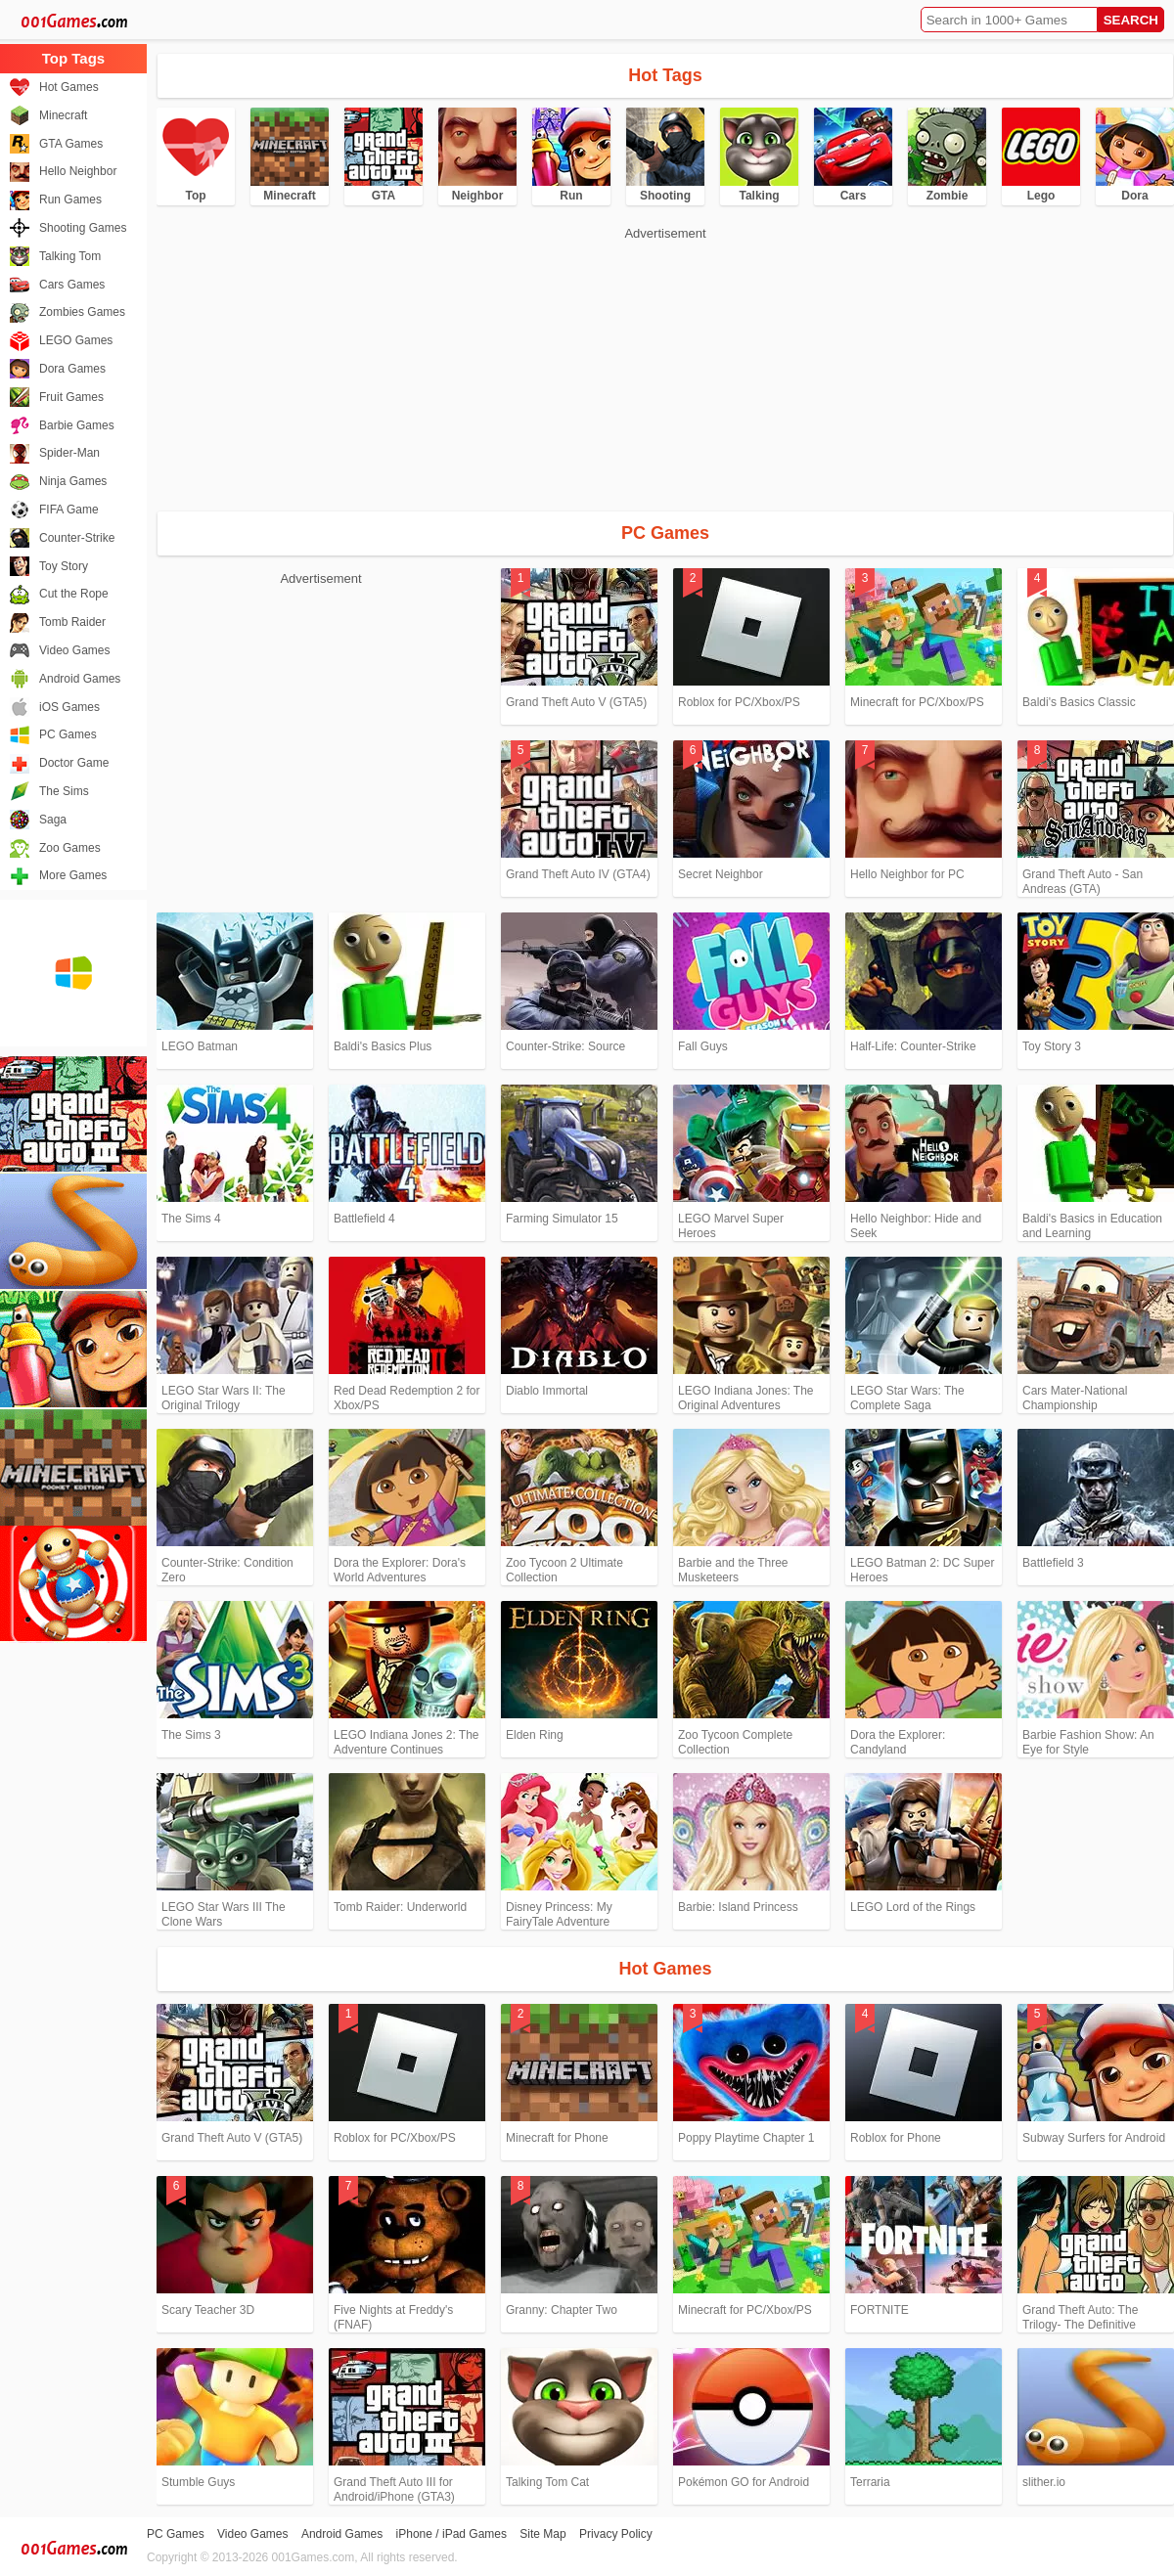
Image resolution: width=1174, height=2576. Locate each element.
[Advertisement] (350, 366)
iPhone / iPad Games (451, 2534)
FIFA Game (69, 509)
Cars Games (72, 284)
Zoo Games (70, 848)
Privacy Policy (616, 2534)
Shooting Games (82, 228)
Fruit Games (71, 397)
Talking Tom (70, 256)
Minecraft (63, 115)
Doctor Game (74, 763)
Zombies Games (82, 312)
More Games (73, 875)
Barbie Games (76, 425)
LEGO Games (76, 340)
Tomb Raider (72, 622)
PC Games (68, 734)
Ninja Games (73, 481)
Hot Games (69, 87)
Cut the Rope (74, 593)
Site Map (542, 2534)
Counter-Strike (76, 538)
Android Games (79, 679)
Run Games (70, 199)
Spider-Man (69, 453)
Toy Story (63, 566)
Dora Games (72, 369)
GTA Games (71, 144)
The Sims (64, 791)
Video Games (75, 650)
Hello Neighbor (77, 171)
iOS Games (69, 707)
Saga (53, 819)
